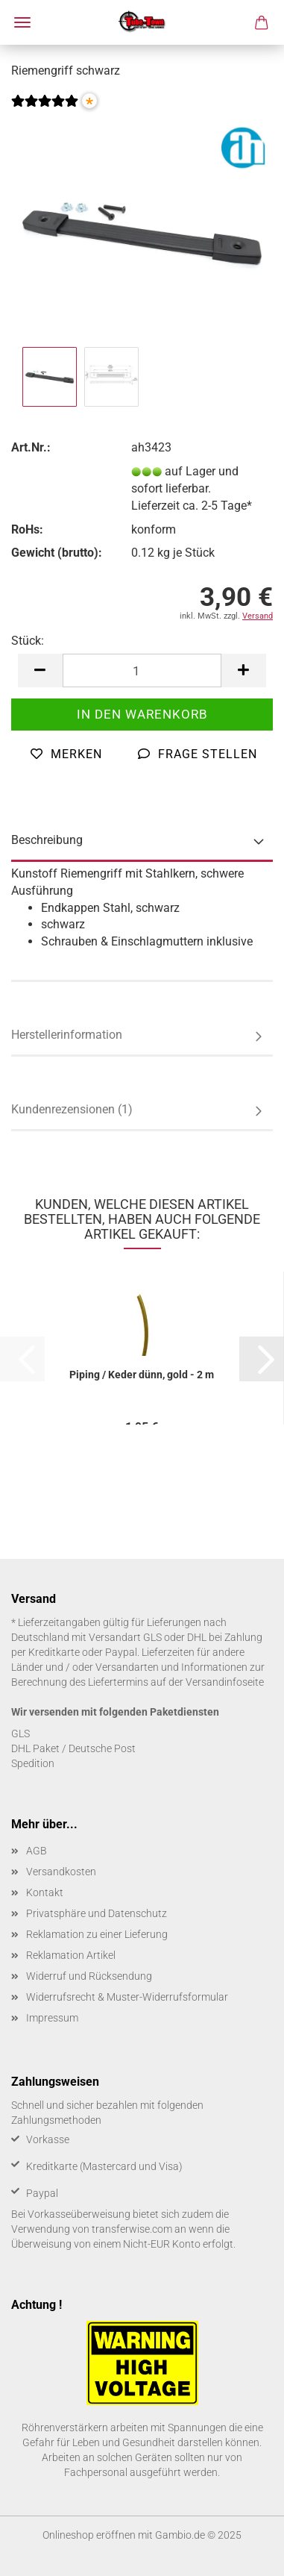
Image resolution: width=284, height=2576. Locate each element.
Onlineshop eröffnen (89, 2535)
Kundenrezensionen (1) (72, 1109)
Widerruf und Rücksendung (89, 1976)
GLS (20, 1733)
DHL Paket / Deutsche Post (73, 1748)
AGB (36, 1851)
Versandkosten (61, 1872)
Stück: (27, 641)
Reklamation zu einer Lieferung (97, 1934)
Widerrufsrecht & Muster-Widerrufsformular (127, 1997)
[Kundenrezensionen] (44, 110)
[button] (40, 670)
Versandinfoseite (225, 1682)
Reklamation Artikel (71, 1955)
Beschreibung (47, 840)
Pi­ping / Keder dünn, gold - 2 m (141, 1375)
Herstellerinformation (66, 1035)
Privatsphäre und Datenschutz (96, 1913)
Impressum (52, 2018)
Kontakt (44, 1892)
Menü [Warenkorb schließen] (22, 22)
